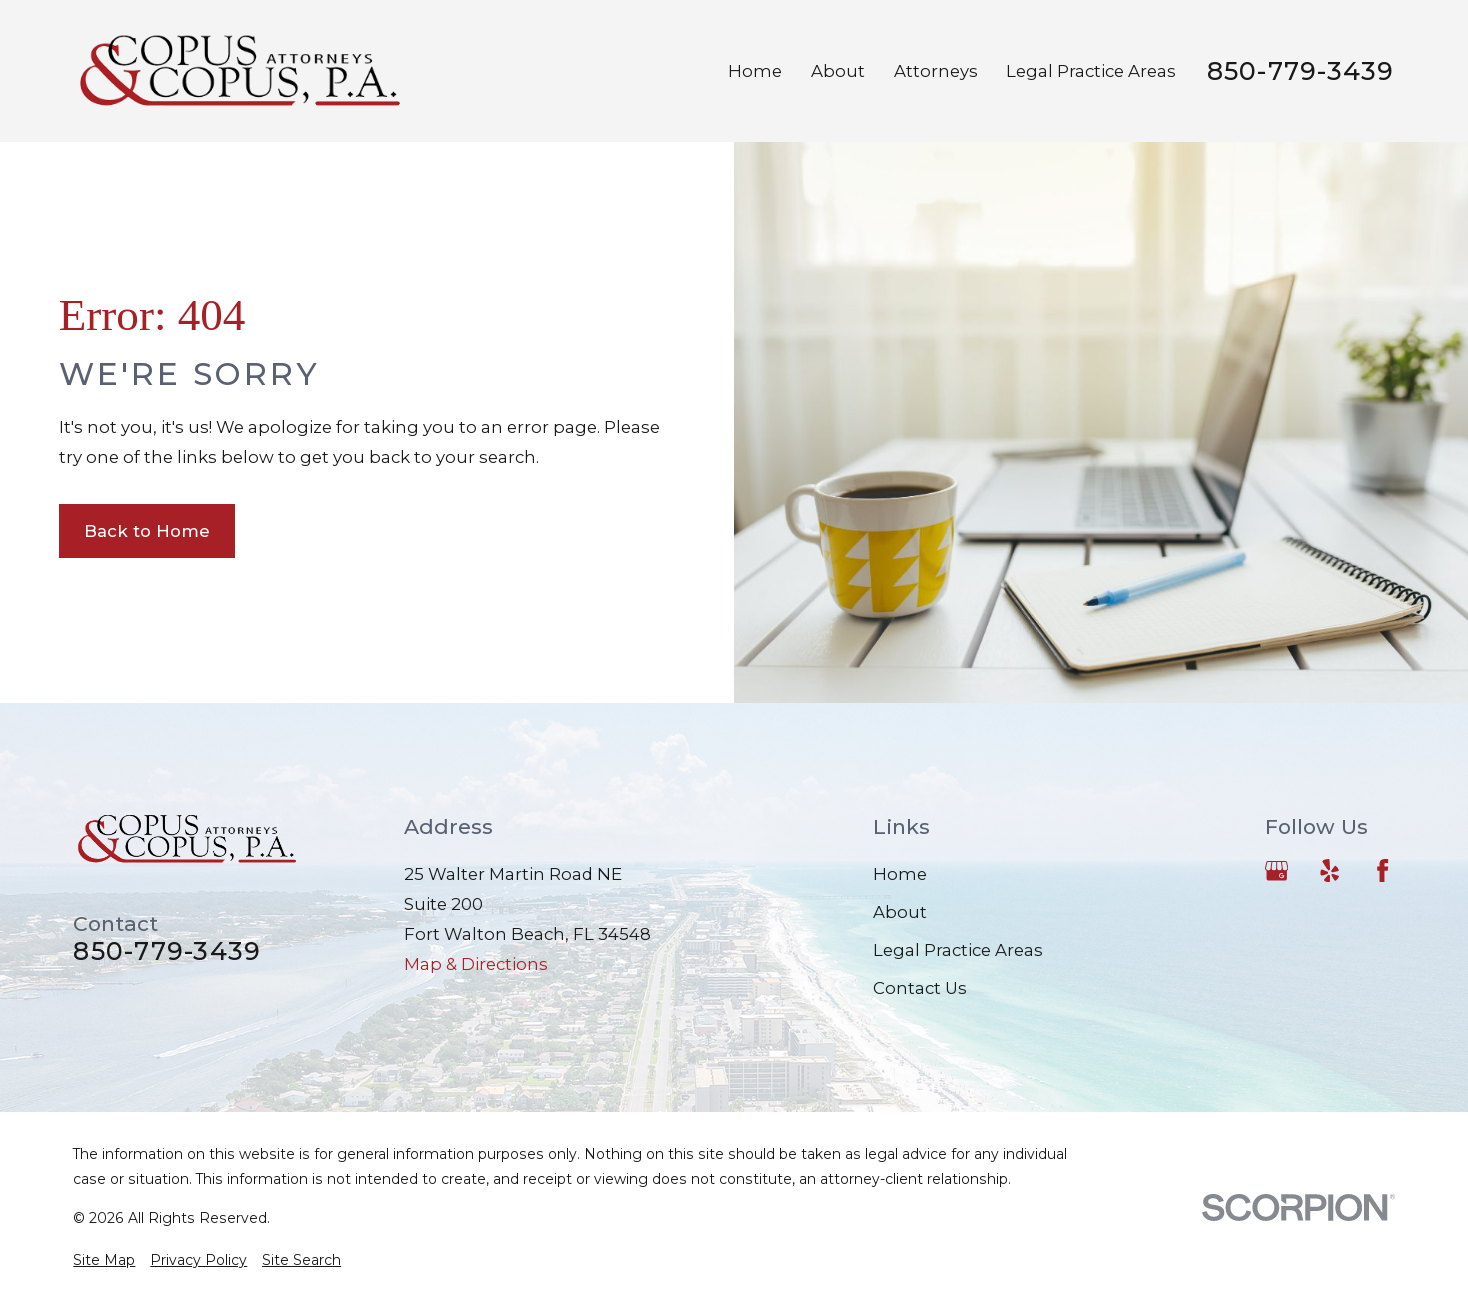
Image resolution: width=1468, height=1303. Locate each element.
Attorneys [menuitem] (936, 71)
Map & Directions (476, 964)
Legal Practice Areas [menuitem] (1091, 71)
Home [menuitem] (755, 71)
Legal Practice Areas (958, 950)
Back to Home (147, 531)
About (900, 912)
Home (900, 874)
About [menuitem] (838, 71)
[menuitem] (104, 1260)
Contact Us (920, 988)
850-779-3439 (1301, 71)
